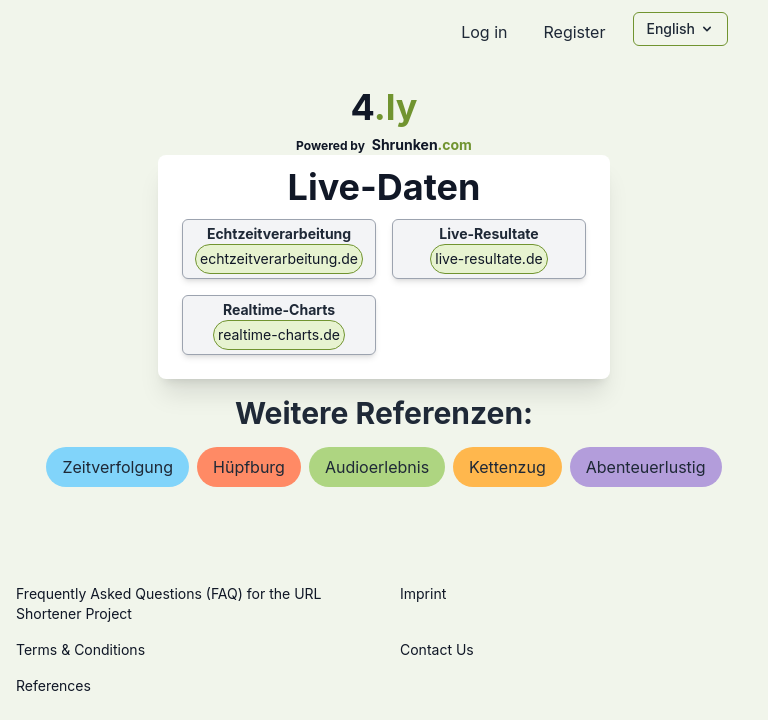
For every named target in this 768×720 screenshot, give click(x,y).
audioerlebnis (377, 467)
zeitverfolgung (117, 467)
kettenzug (507, 467)
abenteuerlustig (646, 467)
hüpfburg (249, 467)
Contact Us (437, 649)
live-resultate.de (488, 258)
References (53, 685)
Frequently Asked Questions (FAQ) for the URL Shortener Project (168, 603)
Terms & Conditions (80, 649)
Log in (484, 32)
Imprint (423, 593)
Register (574, 32)
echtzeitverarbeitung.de (279, 258)
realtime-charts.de (279, 334)
